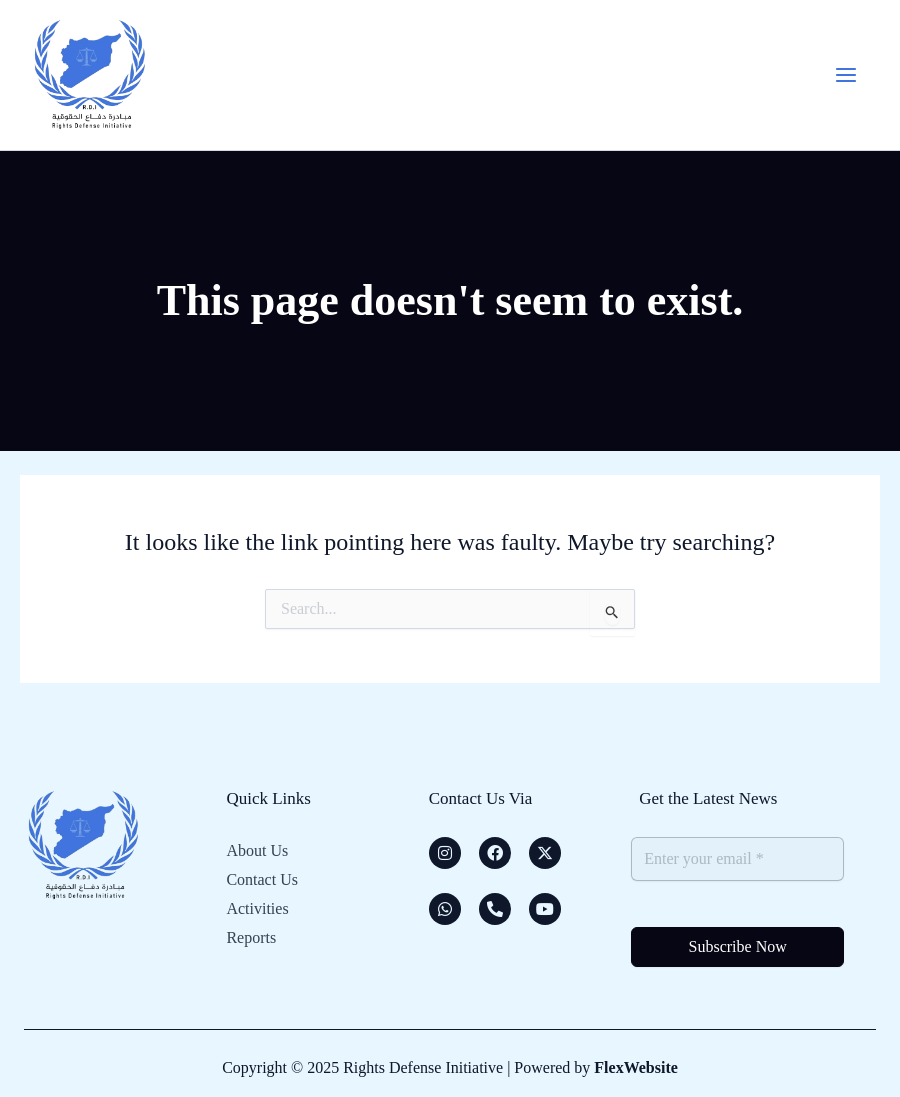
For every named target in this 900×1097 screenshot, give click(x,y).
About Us (257, 850)
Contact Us (262, 878)
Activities (257, 906)
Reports (251, 934)
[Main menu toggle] (844, 75)
